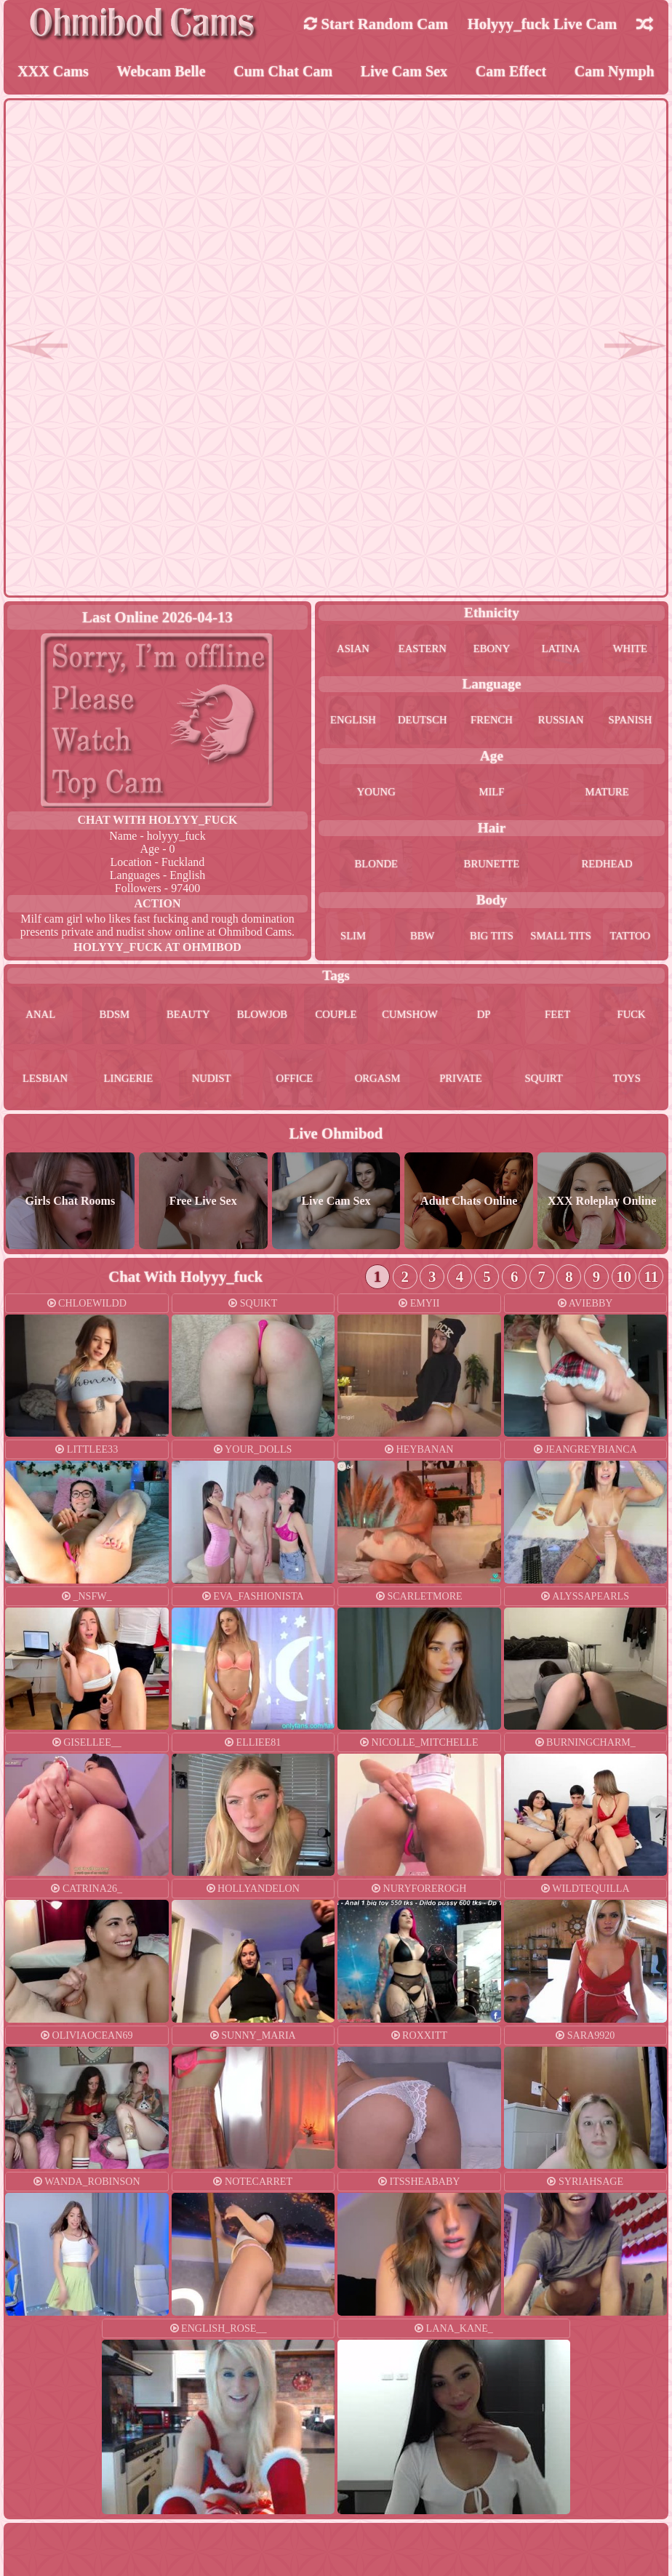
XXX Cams (52, 72)
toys (627, 1084)
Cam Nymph (614, 72)
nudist (211, 1084)
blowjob (262, 1019)
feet (557, 1019)
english (352, 722)
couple (336, 1019)
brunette (491, 866)
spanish (630, 722)
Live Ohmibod (336, 1139)
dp (483, 1019)
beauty (188, 1019)
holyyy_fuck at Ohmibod (157, 949)
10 (623, 1283)
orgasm (377, 1084)
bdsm (114, 1019)
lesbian (45, 1084)
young (376, 794)
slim (353, 938)
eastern (422, 650)
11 (651, 1283)
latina (561, 650)
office (294, 1084)
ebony (491, 650)
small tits (561, 938)
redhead (606, 866)
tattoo (630, 938)
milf (491, 794)
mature (607, 794)
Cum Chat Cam (283, 72)
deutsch (422, 722)
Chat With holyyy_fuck (158, 822)
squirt (543, 1084)
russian (560, 722)
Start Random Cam (376, 23)
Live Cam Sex (404, 72)
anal (41, 1019)
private (461, 1084)
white (630, 650)
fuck (631, 1019)
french (491, 722)
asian (353, 650)
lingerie (128, 1084)
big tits (491, 938)
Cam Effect (511, 72)
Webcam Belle (161, 72)
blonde (376, 866)
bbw (422, 938)
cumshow (410, 1019)
